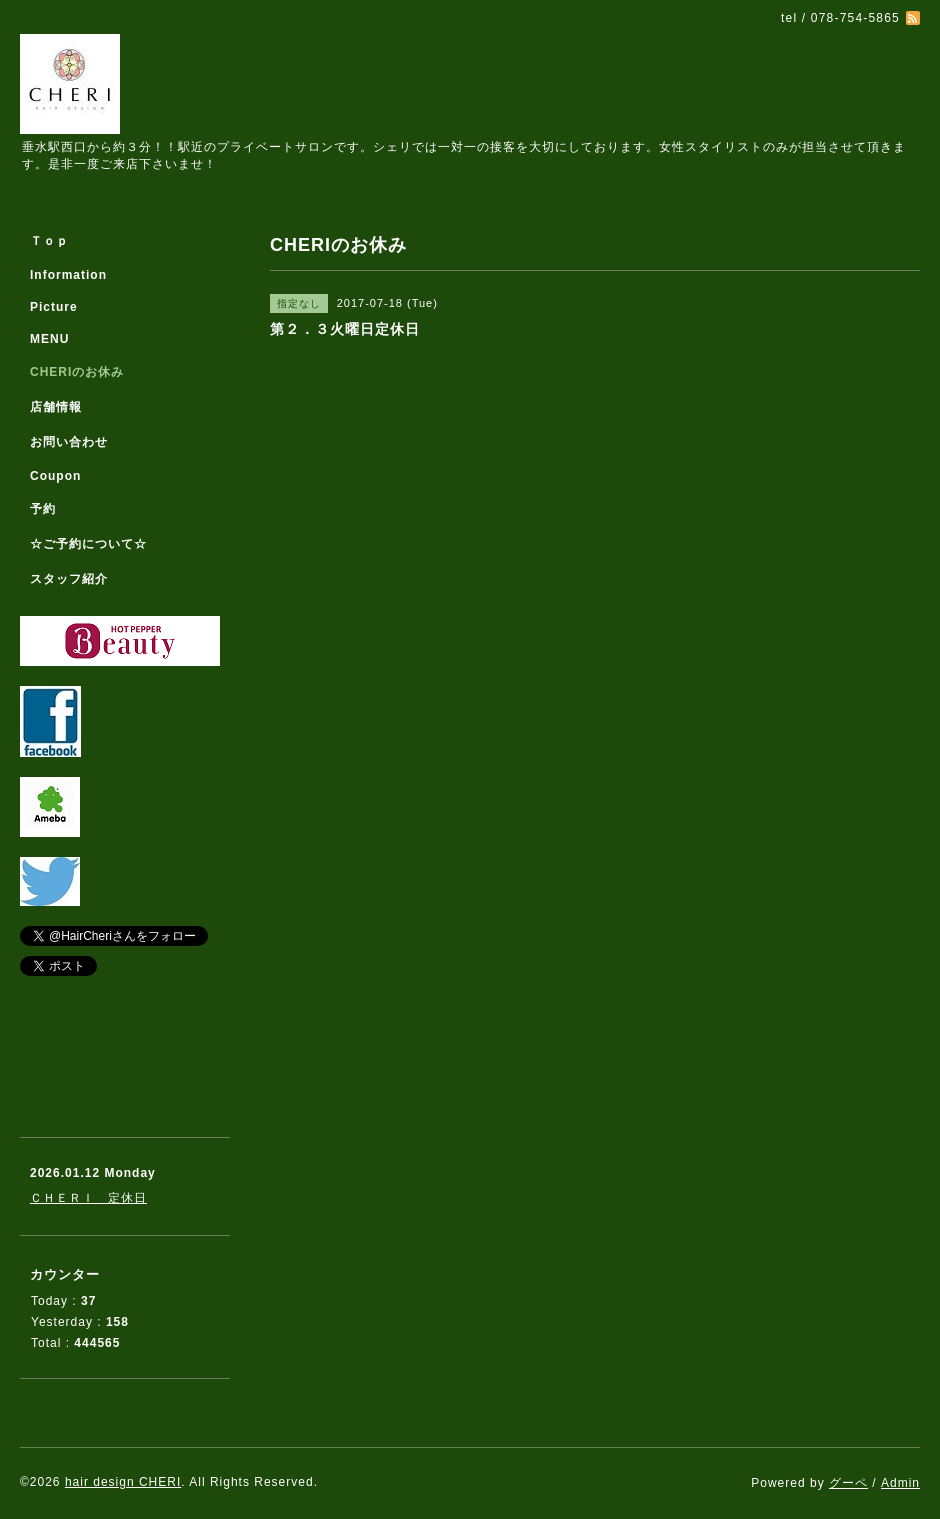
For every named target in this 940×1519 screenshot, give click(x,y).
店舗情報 (56, 407)
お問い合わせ (69, 442)
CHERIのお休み (77, 372)
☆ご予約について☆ (88, 544)
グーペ (848, 1483)
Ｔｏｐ (49, 241)
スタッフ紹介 (69, 579)
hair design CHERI (123, 1482)
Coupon (55, 476)
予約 (43, 509)
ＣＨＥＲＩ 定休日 (88, 1198)
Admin (900, 1483)
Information (68, 275)
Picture (54, 307)
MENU (49, 339)
